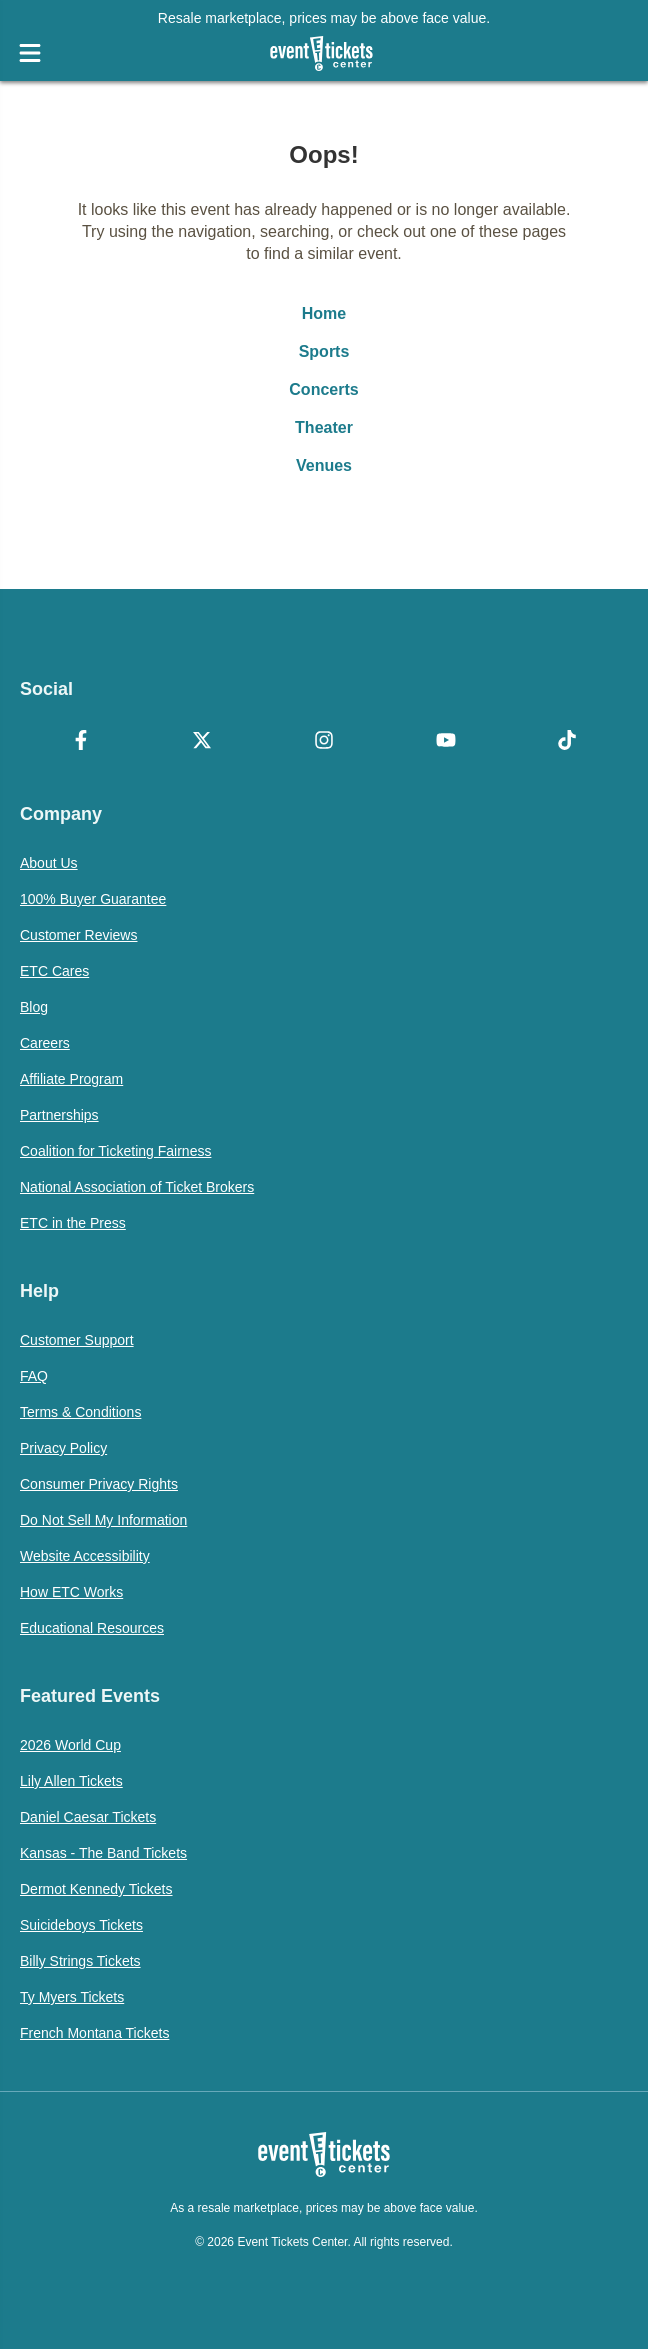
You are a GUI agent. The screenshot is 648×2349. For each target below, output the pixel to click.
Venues (324, 465)
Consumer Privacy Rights (99, 1484)
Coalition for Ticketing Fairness (115, 1151)
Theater (324, 427)
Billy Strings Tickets (80, 1961)
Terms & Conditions (80, 1412)
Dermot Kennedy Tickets (96, 1889)
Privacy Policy (63, 1448)
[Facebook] (81, 742)
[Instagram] (324, 742)
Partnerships (59, 1115)
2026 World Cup (70, 1745)
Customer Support (77, 1340)
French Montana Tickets (94, 2033)
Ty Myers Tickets (72, 1997)
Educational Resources (92, 1628)
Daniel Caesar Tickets (88, 1817)
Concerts (323, 389)
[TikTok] (567, 742)
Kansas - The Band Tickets (103, 1853)
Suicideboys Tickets (81, 1925)
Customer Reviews (78, 935)
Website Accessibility (85, 1556)
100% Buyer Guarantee (93, 899)
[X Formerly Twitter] (203, 742)
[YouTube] (446, 742)
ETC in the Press (73, 1223)
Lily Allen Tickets (71, 1781)
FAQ (34, 1376)
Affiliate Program (71, 1079)
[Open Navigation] (30, 53)
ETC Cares (54, 971)
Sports (324, 351)
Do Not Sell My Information (103, 1520)
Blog (34, 1007)
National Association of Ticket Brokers (137, 1187)
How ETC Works (71, 1592)
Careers (45, 1043)
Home (324, 313)
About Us (49, 863)
